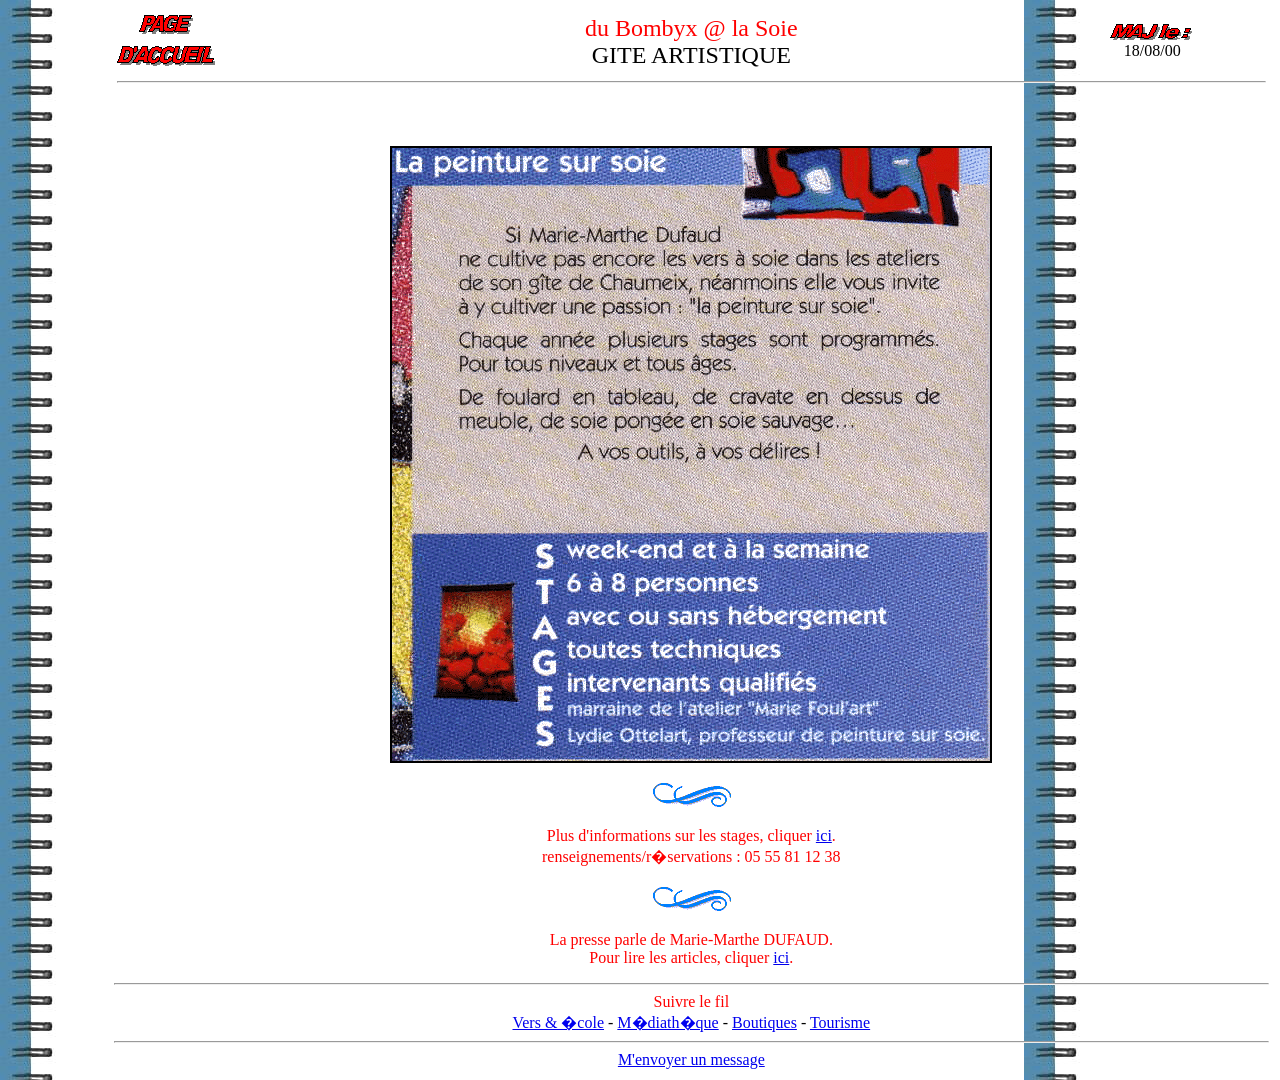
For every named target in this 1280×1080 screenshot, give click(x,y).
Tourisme (840, 1022)
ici (824, 835)
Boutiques (764, 1022)
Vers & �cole (558, 1022)
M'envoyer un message (691, 1059)
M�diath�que (667, 1022)
